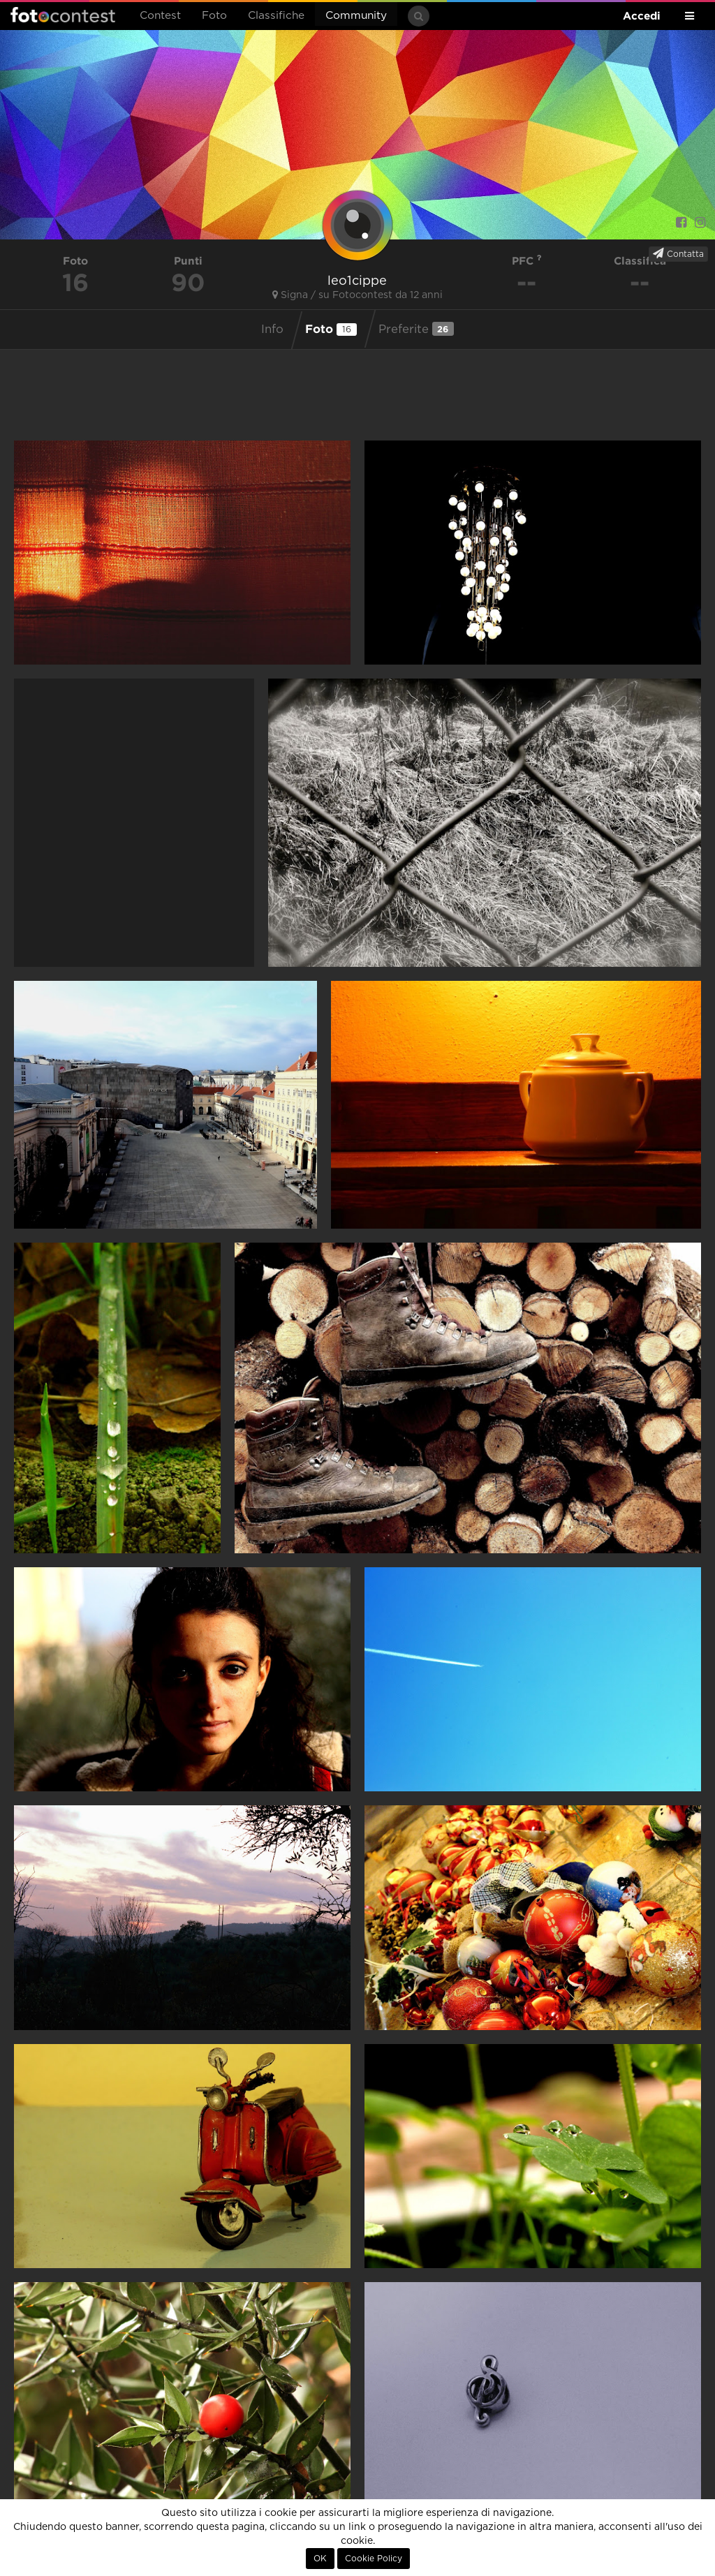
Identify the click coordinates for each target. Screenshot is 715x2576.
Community (356, 15)
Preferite (416, 329)
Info (272, 329)
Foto (214, 15)
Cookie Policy (373, 2558)
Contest (160, 15)
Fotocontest (62, 14)
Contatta (678, 253)
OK (320, 2558)
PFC (527, 261)
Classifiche (276, 15)
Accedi (642, 16)
